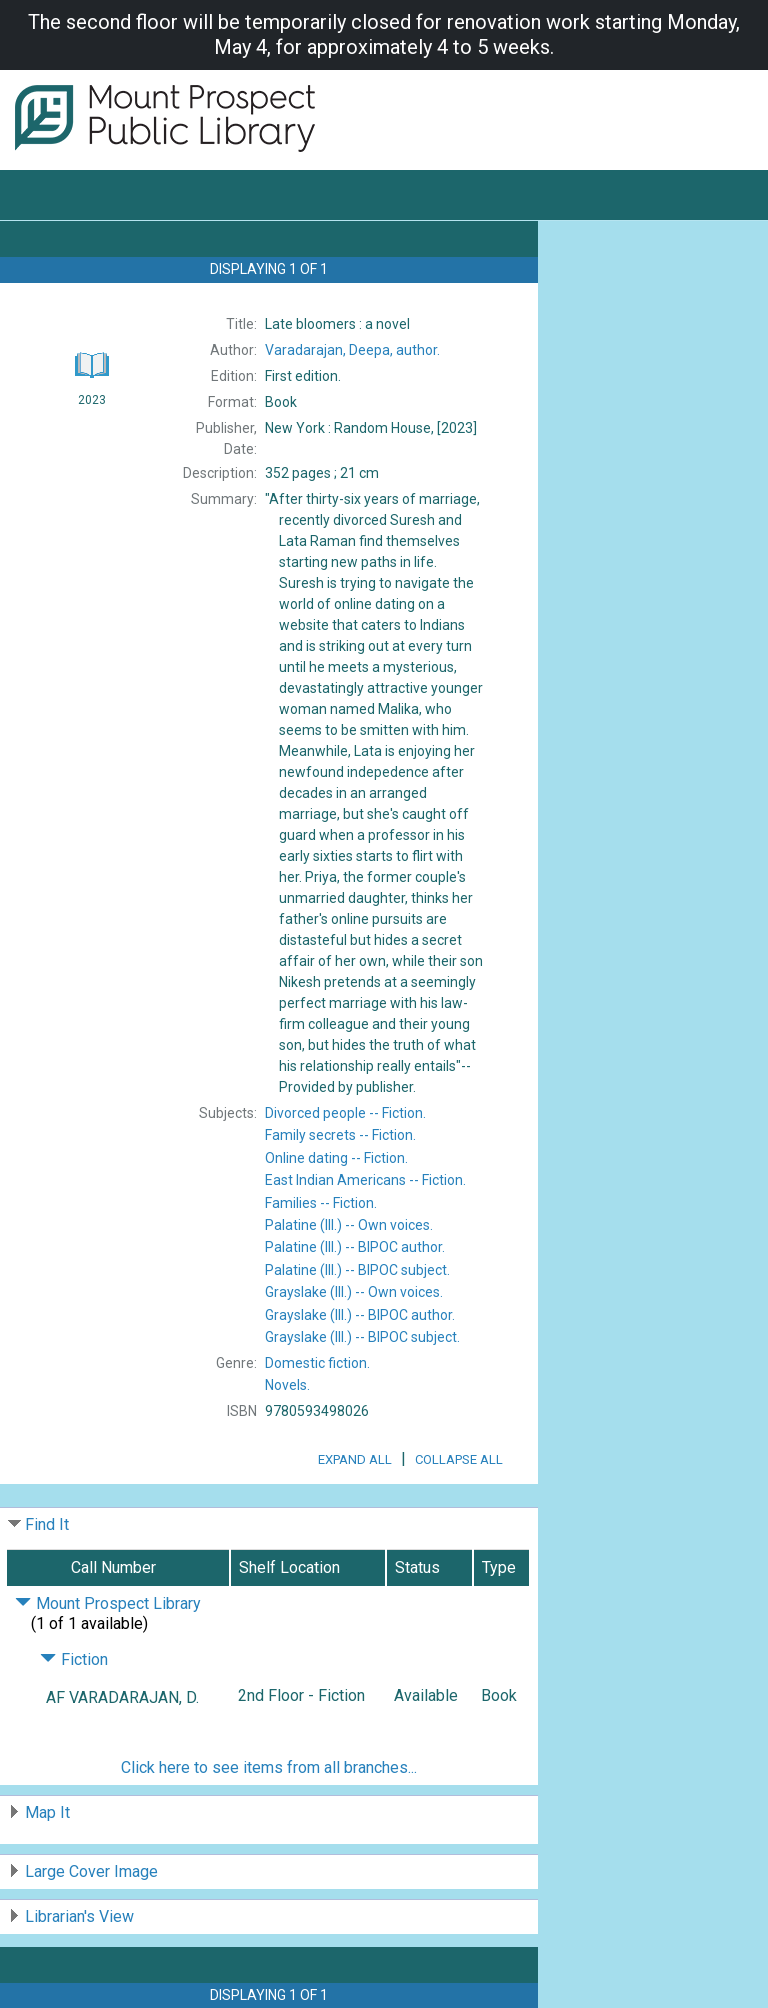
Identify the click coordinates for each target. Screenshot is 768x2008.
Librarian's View (79, 1916)
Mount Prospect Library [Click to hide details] (108, 1603)
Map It (47, 1812)
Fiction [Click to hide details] (74, 1659)
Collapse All (459, 1459)
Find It (47, 1524)
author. (352, 350)
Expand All (355, 1459)
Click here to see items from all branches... (269, 1767)
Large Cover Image (91, 1871)
